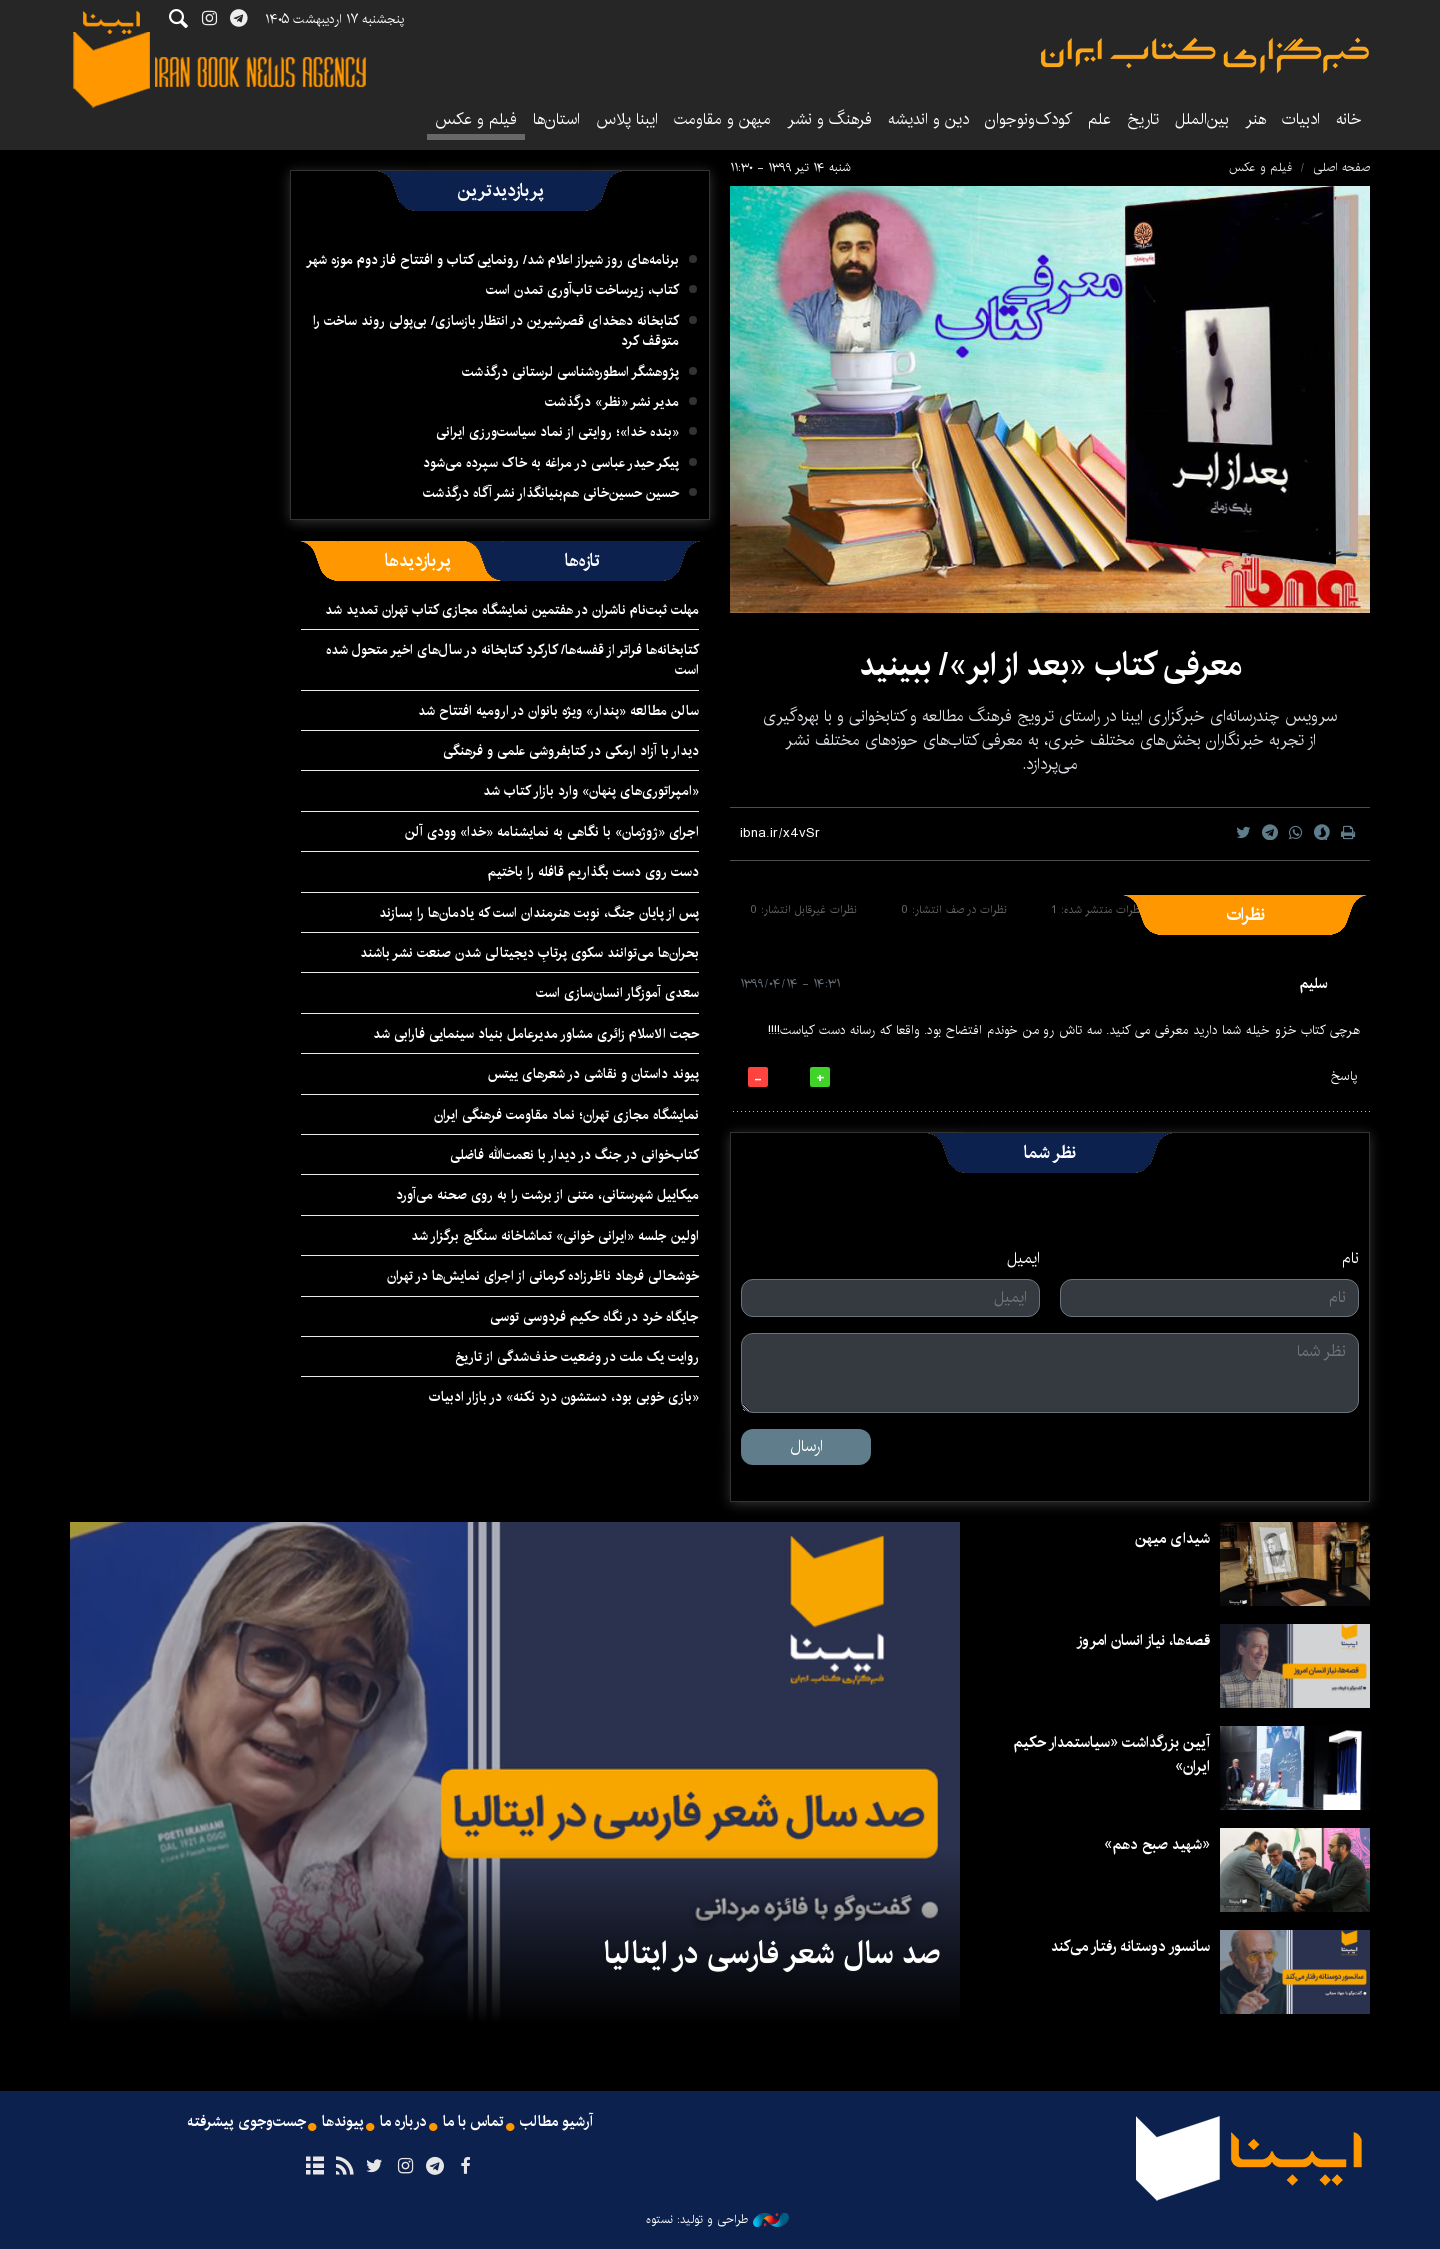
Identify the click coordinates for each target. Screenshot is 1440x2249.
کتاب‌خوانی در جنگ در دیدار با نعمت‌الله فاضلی (574, 1155)
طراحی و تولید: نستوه (717, 2220)
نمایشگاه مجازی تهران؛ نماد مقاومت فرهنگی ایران (566, 1115)
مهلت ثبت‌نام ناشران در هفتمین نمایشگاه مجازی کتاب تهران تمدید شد (512, 610)
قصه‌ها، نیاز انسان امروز (1138, 1640)
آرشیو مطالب (563, 2123)
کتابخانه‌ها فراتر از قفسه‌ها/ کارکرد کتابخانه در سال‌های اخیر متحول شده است (512, 660)
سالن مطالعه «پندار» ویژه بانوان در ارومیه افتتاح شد (558, 711)
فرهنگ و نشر (829, 119)
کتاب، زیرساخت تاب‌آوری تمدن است (582, 290)
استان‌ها (556, 119)
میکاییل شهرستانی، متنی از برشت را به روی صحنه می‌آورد (547, 1195)
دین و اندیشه (928, 119)
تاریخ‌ (1143, 119)
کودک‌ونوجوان (1028, 119)
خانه (1349, 119)
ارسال (806, 1446)
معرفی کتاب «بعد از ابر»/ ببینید (1050, 665)
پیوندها (341, 2123)
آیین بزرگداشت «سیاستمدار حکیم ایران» (1107, 1754)
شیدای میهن (1171, 1538)
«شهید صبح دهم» (1153, 1844)
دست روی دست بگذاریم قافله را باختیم (593, 872)
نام (1350, 1259)
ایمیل (1023, 1259)
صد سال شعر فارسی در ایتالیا (772, 1954)
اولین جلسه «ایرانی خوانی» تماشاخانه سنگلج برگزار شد (555, 1236)
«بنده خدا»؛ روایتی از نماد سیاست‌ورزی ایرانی (557, 432)
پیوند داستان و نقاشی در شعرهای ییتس (593, 1074)
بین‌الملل (1202, 119)
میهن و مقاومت (722, 119)
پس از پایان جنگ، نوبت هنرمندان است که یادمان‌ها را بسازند (539, 913)
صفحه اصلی (1341, 167)
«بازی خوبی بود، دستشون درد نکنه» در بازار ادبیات (564, 1397)
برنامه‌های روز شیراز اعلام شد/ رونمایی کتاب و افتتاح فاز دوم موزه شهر (492, 260)
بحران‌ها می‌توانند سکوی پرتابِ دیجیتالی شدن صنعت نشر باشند (529, 953)
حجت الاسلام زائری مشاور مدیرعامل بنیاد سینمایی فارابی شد (536, 1034)
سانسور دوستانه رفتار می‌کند (1126, 1946)
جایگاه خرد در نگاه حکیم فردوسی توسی (594, 1317)
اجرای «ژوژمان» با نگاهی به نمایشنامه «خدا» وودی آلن (552, 832)
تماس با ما (476, 2123)
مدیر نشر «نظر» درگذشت (612, 402)
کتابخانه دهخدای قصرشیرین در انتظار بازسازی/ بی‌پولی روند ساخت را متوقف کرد (496, 331)
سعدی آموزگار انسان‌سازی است (617, 993)
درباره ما (403, 2123)
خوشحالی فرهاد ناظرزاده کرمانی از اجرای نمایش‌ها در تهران (543, 1276)
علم (1099, 119)
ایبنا (1205, 55)
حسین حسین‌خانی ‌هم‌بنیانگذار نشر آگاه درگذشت (551, 493)
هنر (1255, 119)
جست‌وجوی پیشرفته (241, 2123)
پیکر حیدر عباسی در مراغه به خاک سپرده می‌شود (551, 463)
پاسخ (1344, 1076)
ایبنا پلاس (627, 119)
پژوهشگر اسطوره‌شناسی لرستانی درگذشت (570, 372)
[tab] (582, 561)
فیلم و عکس (476, 119)
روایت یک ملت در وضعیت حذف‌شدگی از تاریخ (577, 1357)
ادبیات (1301, 119)
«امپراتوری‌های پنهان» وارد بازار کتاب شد (591, 791)
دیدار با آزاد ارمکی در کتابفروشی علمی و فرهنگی (571, 751)
